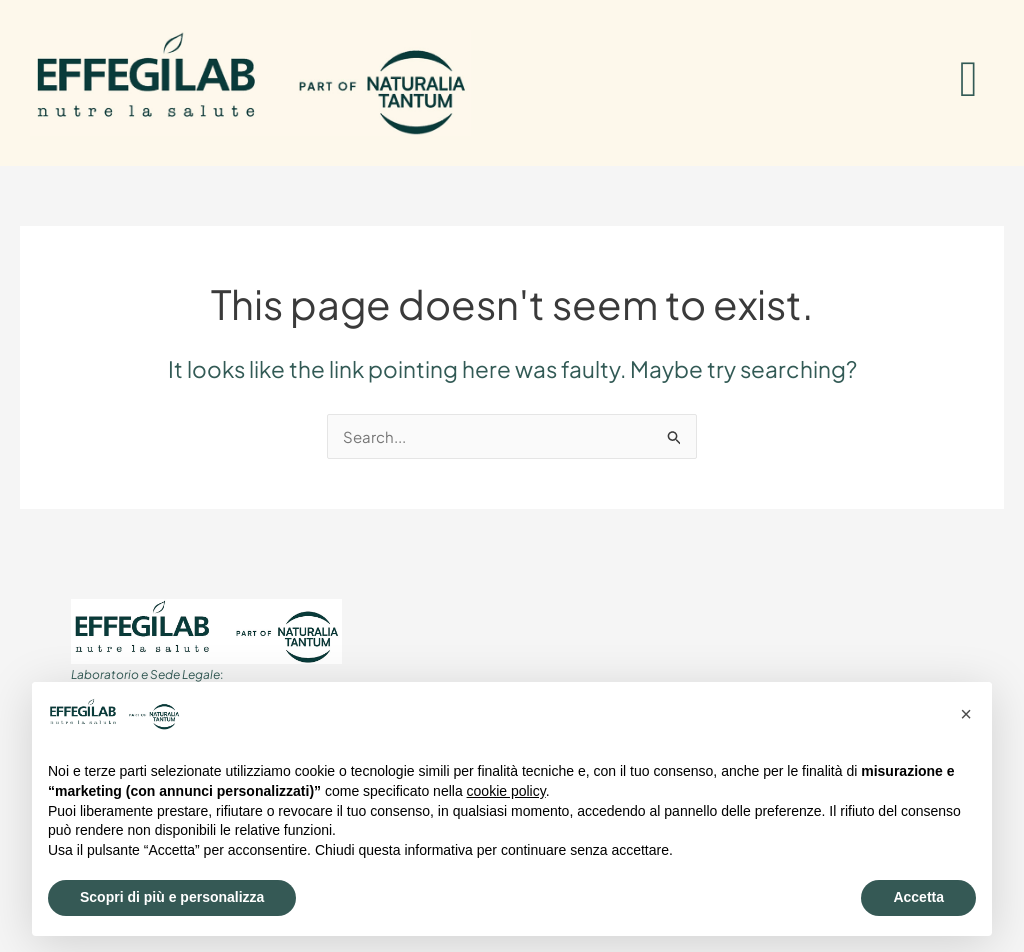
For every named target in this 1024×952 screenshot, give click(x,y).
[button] (966, 714)
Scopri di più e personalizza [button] (172, 897)
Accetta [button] (918, 897)
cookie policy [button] (506, 791)
